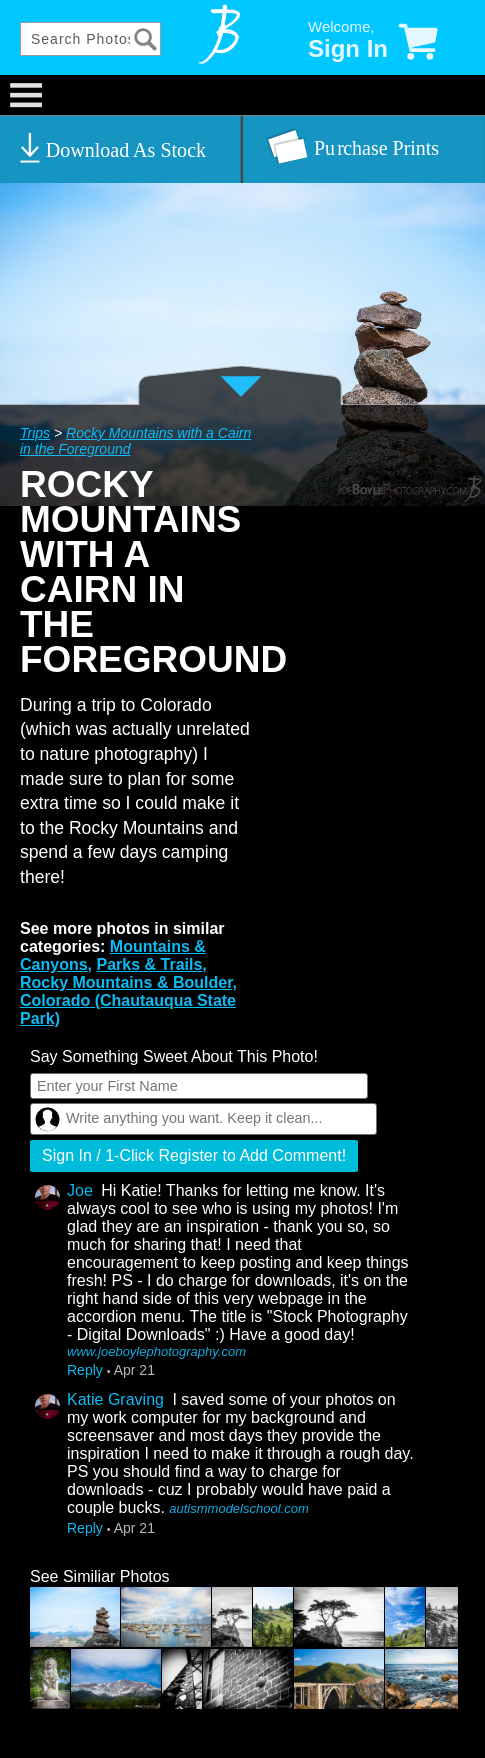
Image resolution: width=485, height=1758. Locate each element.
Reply (85, 1370)
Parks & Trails (149, 964)
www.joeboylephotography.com (156, 1351)
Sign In (348, 48)
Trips (35, 433)
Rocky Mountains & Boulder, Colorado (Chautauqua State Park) (128, 1000)
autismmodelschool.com (238, 1508)
